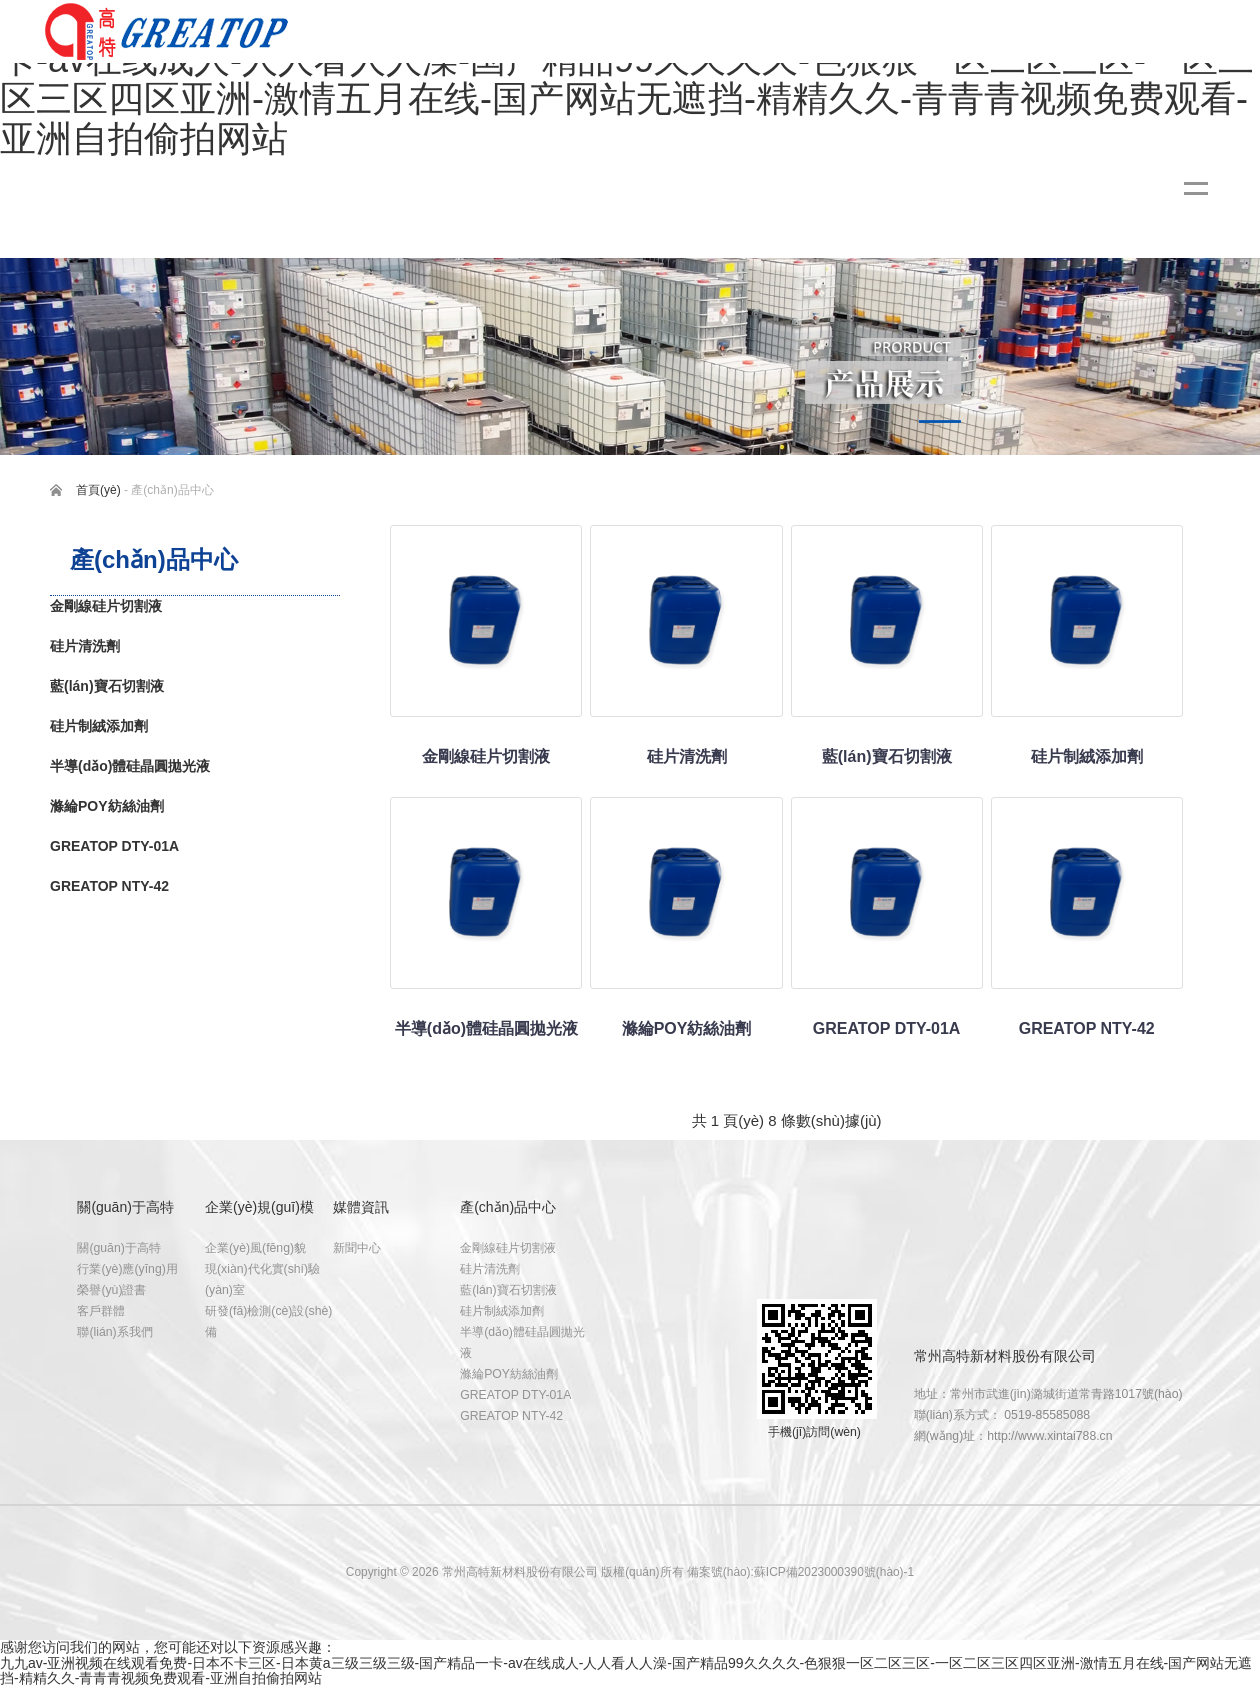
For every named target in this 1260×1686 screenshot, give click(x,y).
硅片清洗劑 (490, 1269)
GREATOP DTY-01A (515, 1395)
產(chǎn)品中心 (508, 1207)
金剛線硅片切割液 (508, 1248)
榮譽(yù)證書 (111, 1290)
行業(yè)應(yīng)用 (127, 1269)
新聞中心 (357, 1248)
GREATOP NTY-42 (511, 1416)
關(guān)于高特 (125, 1207)
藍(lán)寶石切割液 (508, 1290)
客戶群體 (101, 1311)
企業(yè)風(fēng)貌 (255, 1248)
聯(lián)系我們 (114, 1332)
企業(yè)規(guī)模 (259, 1207)
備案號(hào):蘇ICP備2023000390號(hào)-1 (800, 1572)
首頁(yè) (98, 490)
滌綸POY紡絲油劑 (509, 1374)
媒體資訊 (361, 1207)
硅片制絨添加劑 (502, 1311)
